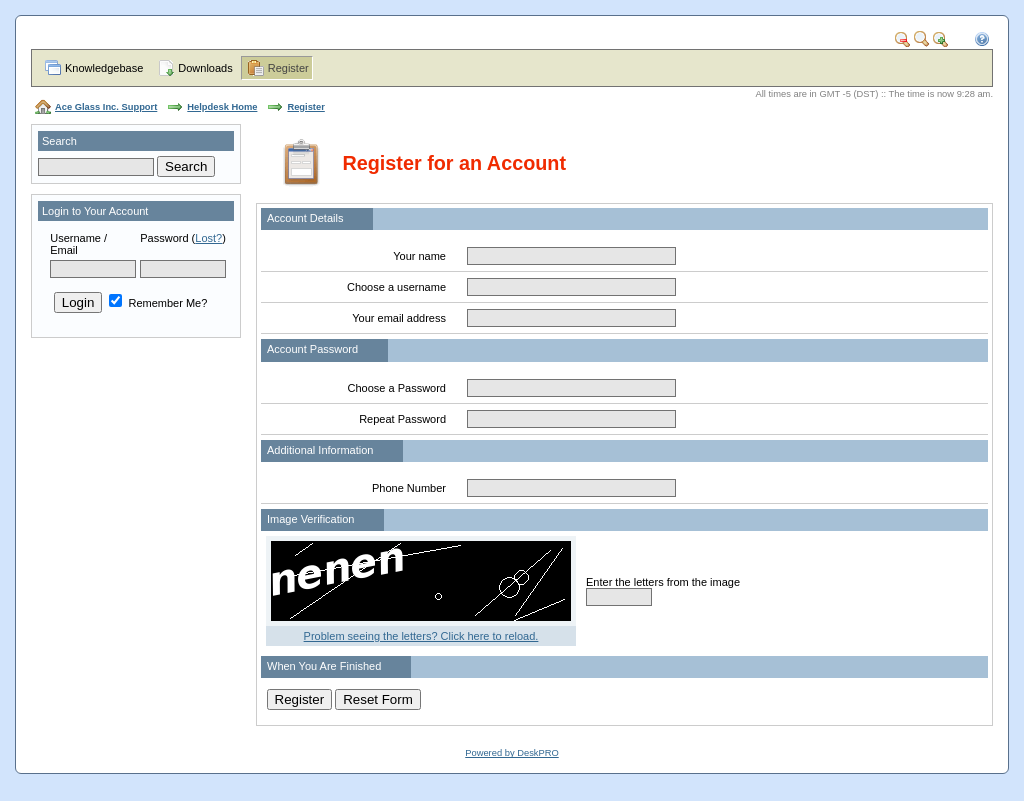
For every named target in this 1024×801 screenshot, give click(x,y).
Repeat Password (402, 419)
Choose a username (396, 287)
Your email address (399, 318)
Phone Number (409, 488)
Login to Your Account (95, 211)
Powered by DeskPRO (511, 753)
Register (288, 68)
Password (164, 238)
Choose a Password (397, 388)
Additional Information (320, 450)
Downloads (205, 68)
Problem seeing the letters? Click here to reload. (421, 636)
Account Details (305, 218)
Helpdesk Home (222, 107)
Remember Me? (158, 303)
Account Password (312, 349)
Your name (419, 256)
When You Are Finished (324, 666)
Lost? (208, 238)
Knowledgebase (104, 68)
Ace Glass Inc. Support (106, 107)
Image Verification (310, 519)
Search (59, 141)
